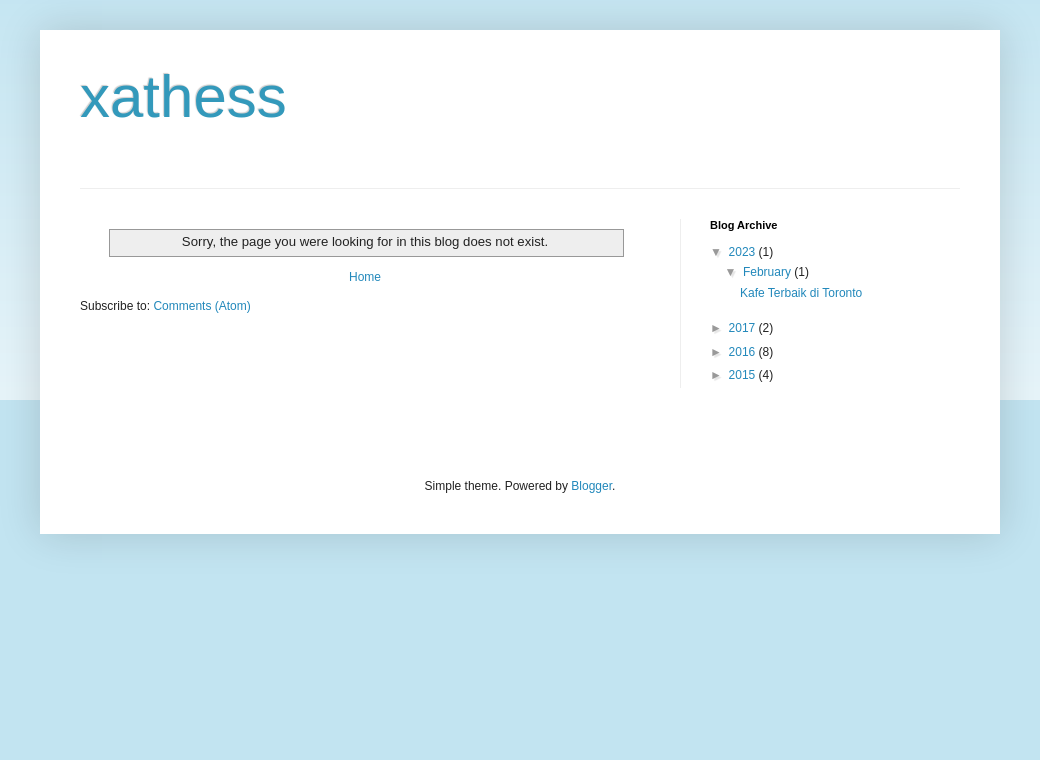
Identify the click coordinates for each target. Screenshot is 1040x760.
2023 (744, 252)
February (768, 272)
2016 (744, 352)
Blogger (591, 486)
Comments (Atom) (201, 306)
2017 (744, 328)
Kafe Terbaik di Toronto (801, 293)
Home (365, 277)
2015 (744, 375)
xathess (183, 96)
